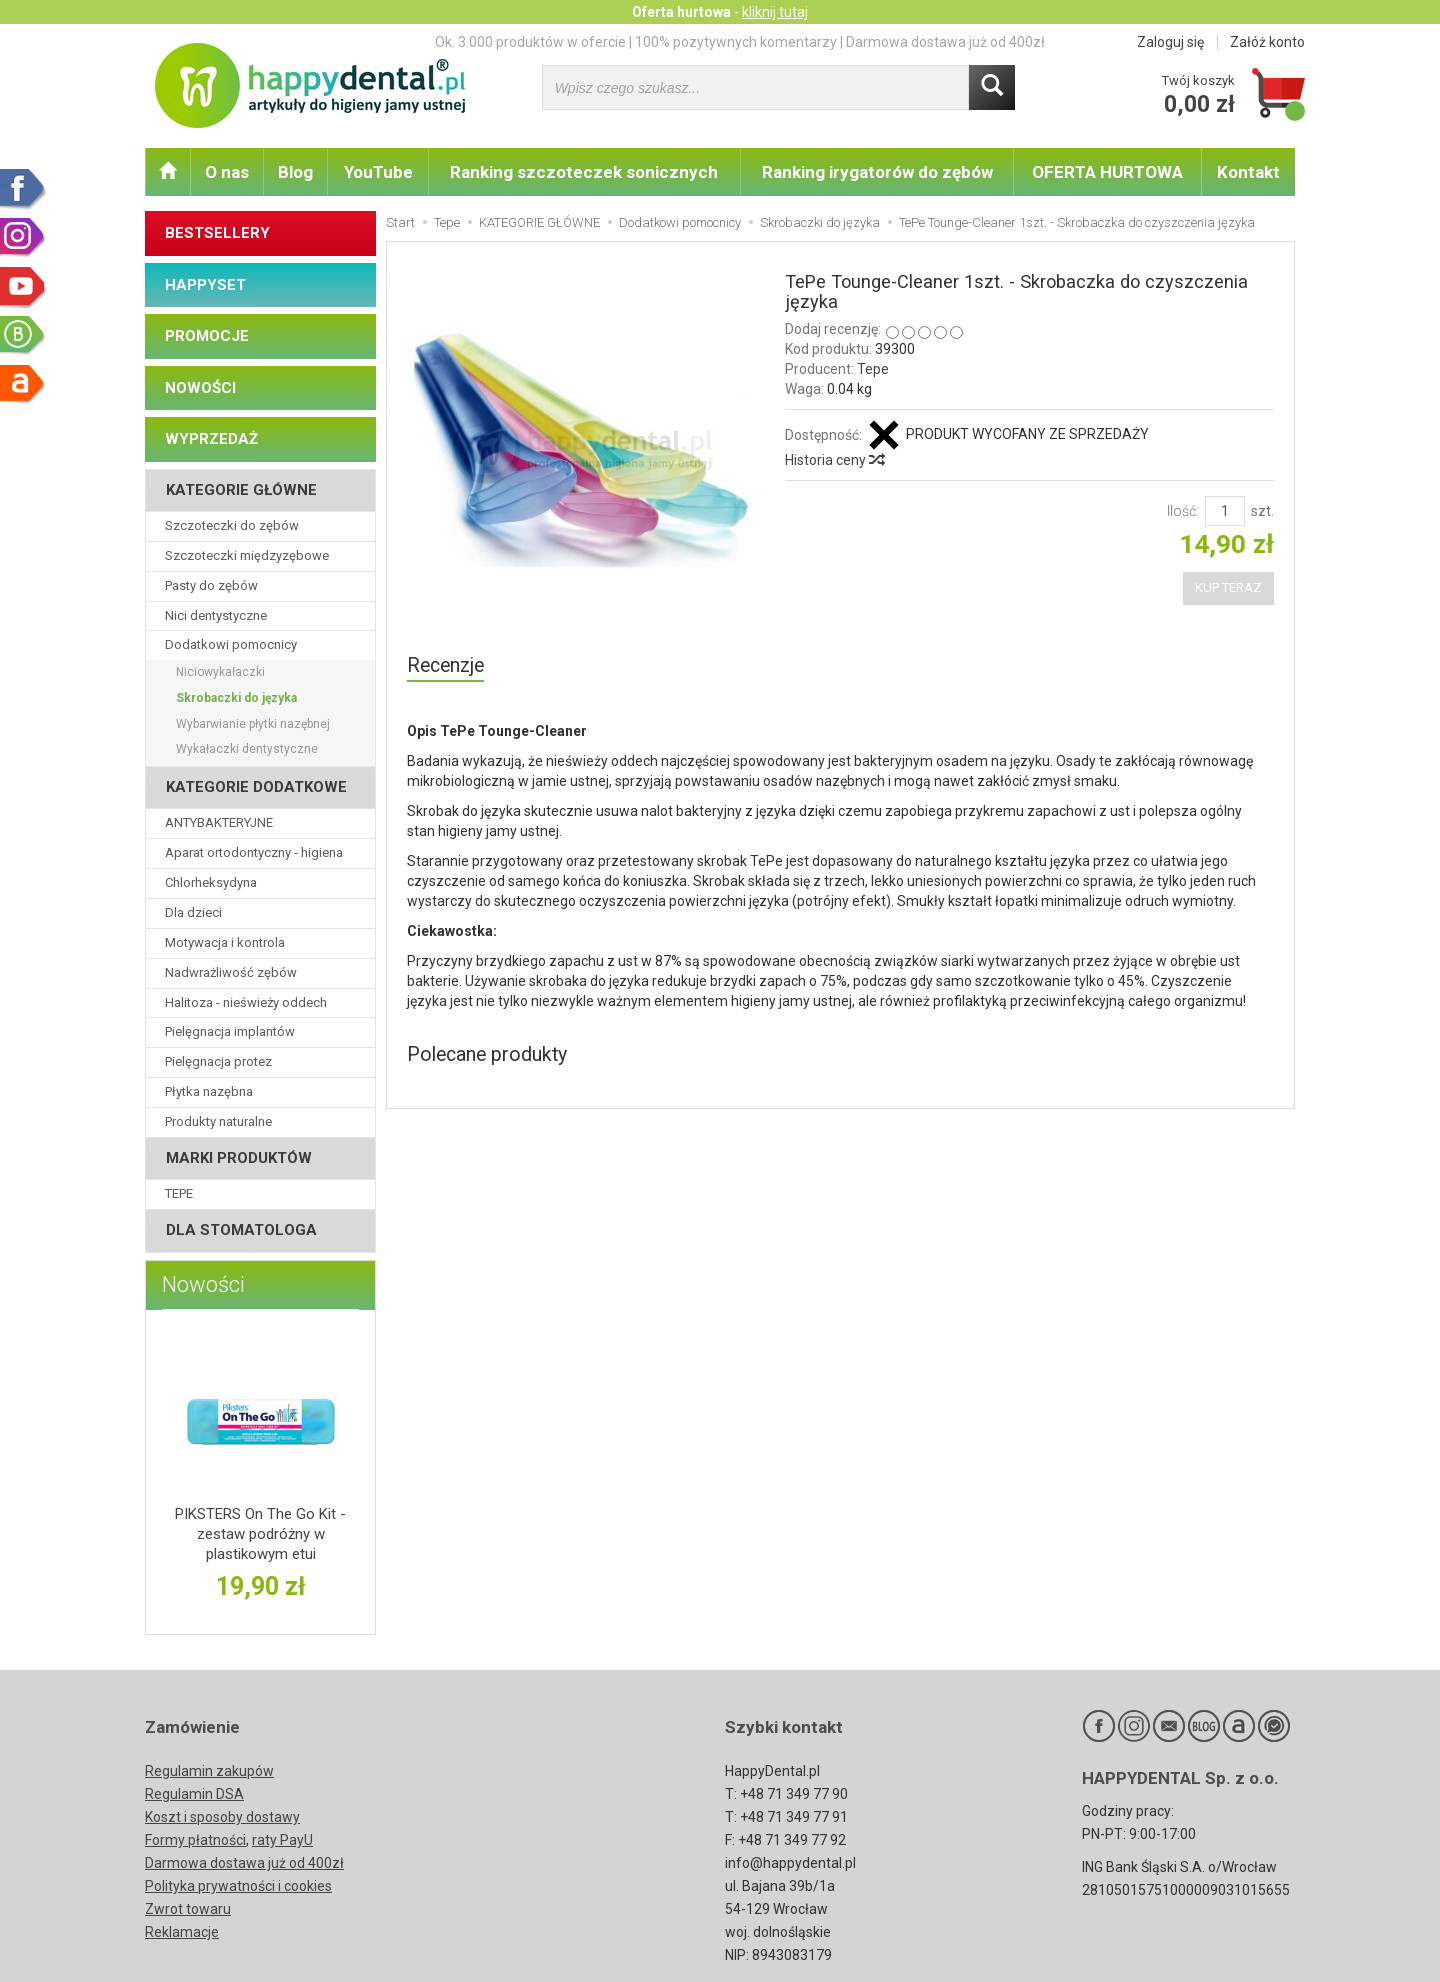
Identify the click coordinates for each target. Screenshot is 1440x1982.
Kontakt (1248, 172)
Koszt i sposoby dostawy (222, 1817)
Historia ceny (834, 460)
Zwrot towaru (188, 1909)
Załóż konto (1267, 42)
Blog (295, 172)
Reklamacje (182, 1932)
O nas (227, 172)
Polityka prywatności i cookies (238, 1886)
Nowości (203, 1284)
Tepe (873, 369)
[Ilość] (1225, 511)
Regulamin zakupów (209, 1771)
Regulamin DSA (194, 1794)
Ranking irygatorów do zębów (877, 172)
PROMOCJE (207, 336)
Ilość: (1183, 511)
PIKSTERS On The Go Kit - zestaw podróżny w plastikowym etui (260, 1534)
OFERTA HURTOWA (1107, 172)
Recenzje (445, 665)
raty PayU (282, 1840)
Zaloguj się (1170, 42)
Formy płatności (195, 1840)
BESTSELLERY (217, 233)
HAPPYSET (205, 285)
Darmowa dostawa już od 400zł (244, 1863)
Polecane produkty (487, 1054)
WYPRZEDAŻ (211, 439)
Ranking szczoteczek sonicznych (584, 172)
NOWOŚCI (200, 388)
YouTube (378, 172)
